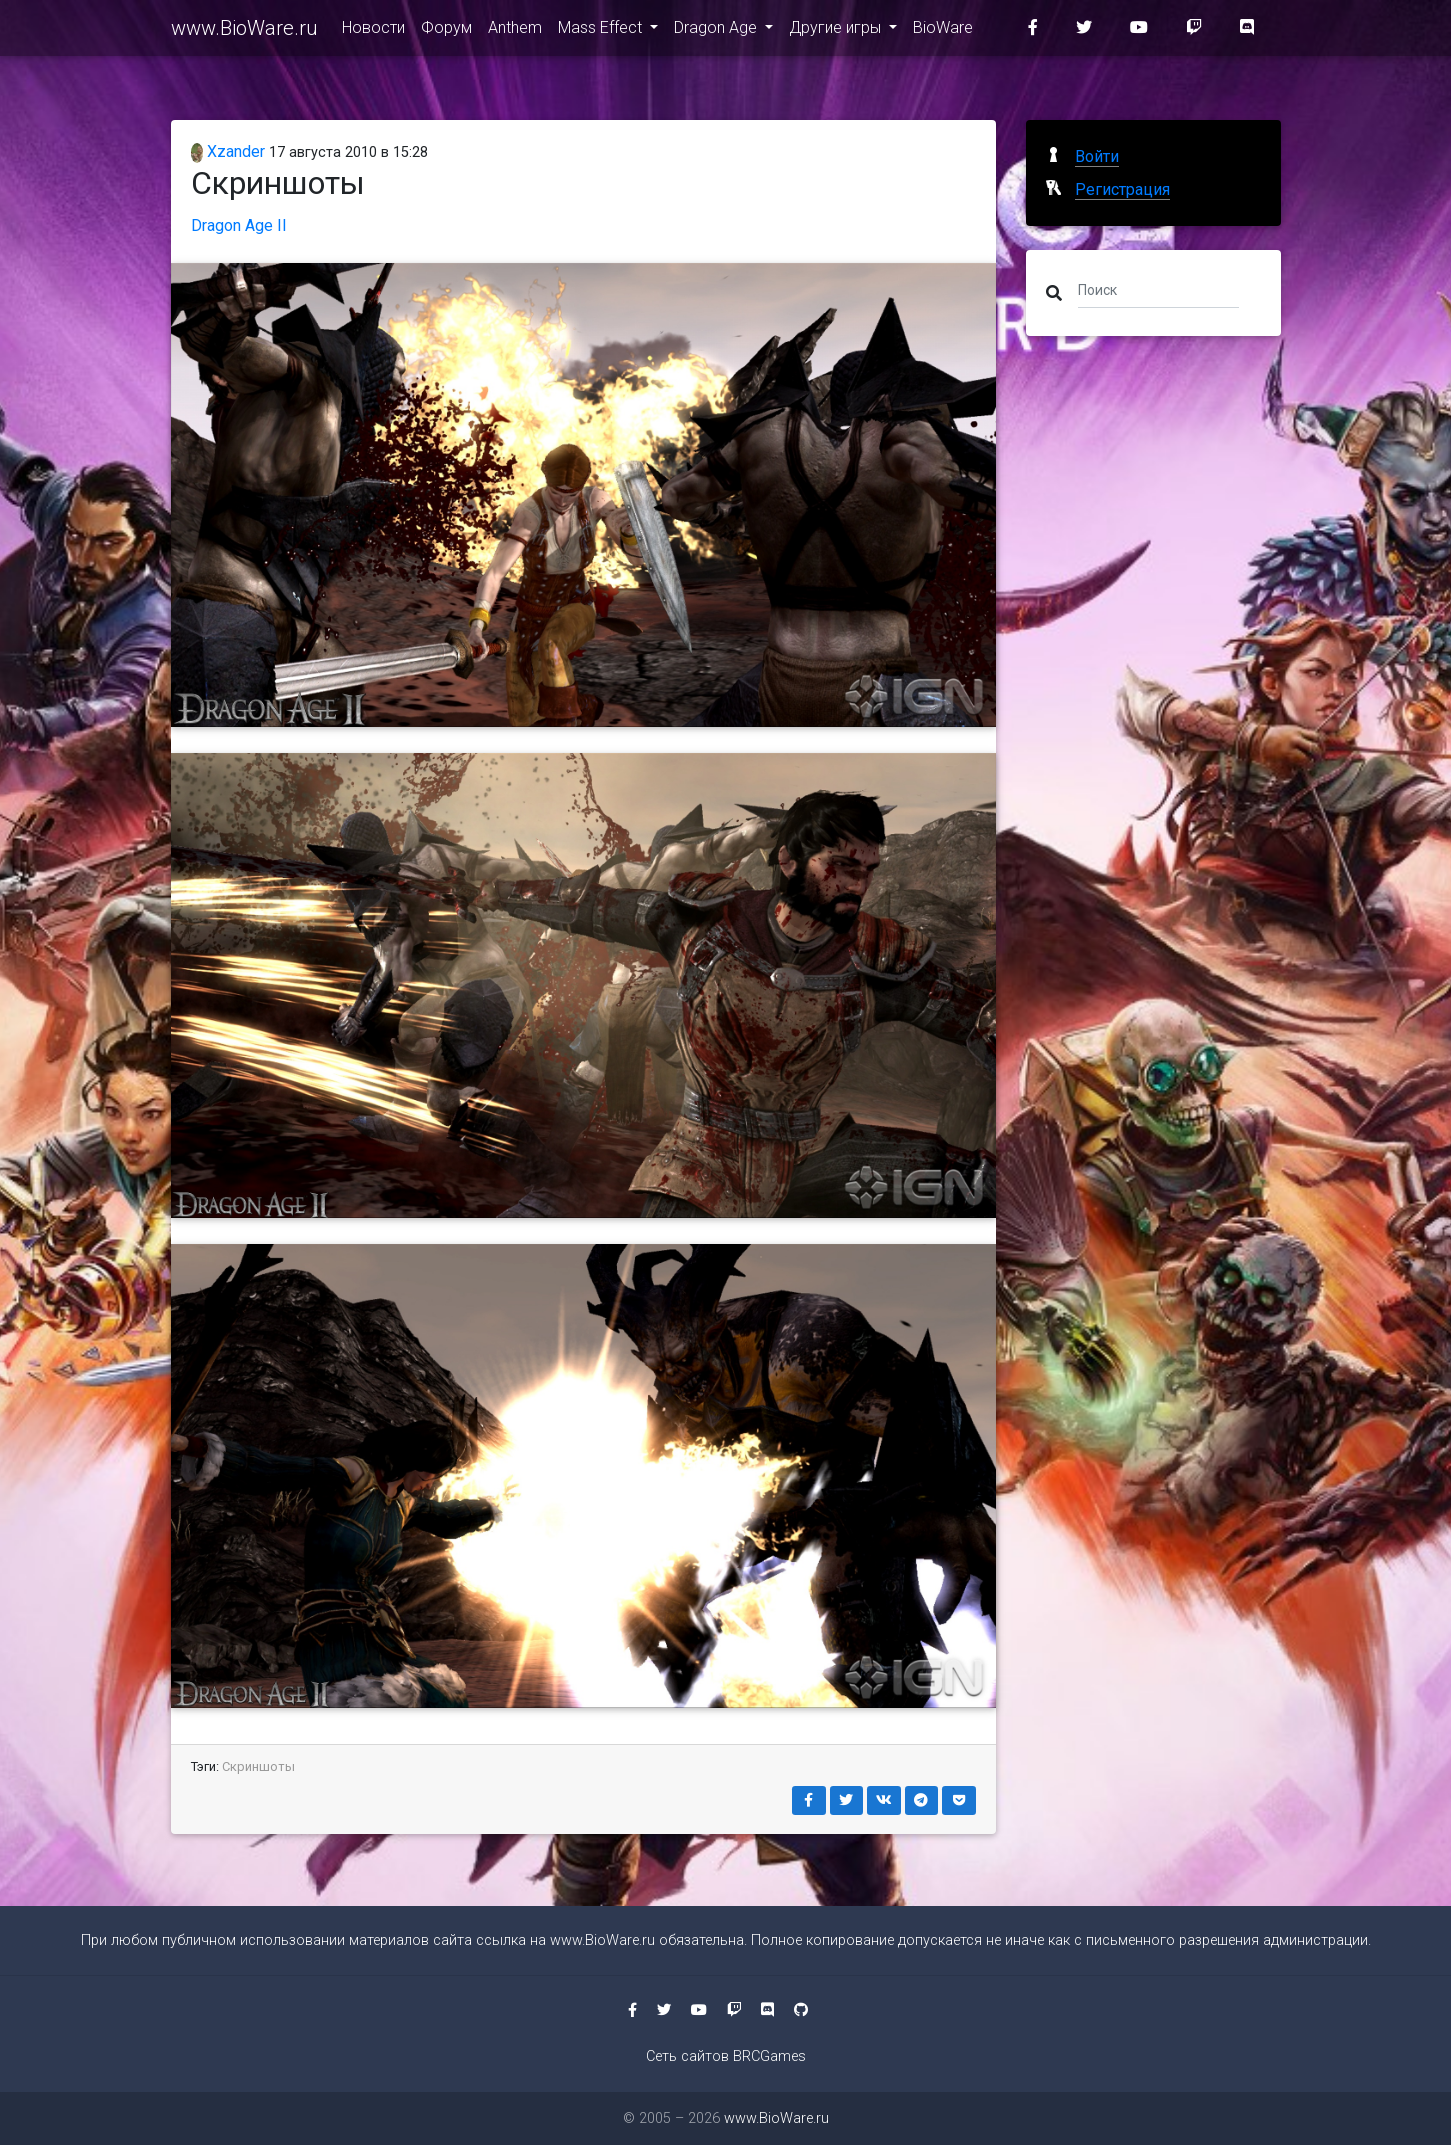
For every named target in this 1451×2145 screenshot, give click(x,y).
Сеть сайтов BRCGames (726, 2056)
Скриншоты (258, 1766)
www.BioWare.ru (244, 32)
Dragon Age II (239, 225)
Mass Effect (602, 31)
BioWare (943, 31)
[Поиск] (1158, 289)
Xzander (228, 151)
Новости (373, 31)
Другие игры (837, 31)
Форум (446, 31)
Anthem (515, 31)
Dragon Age (717, 31)
